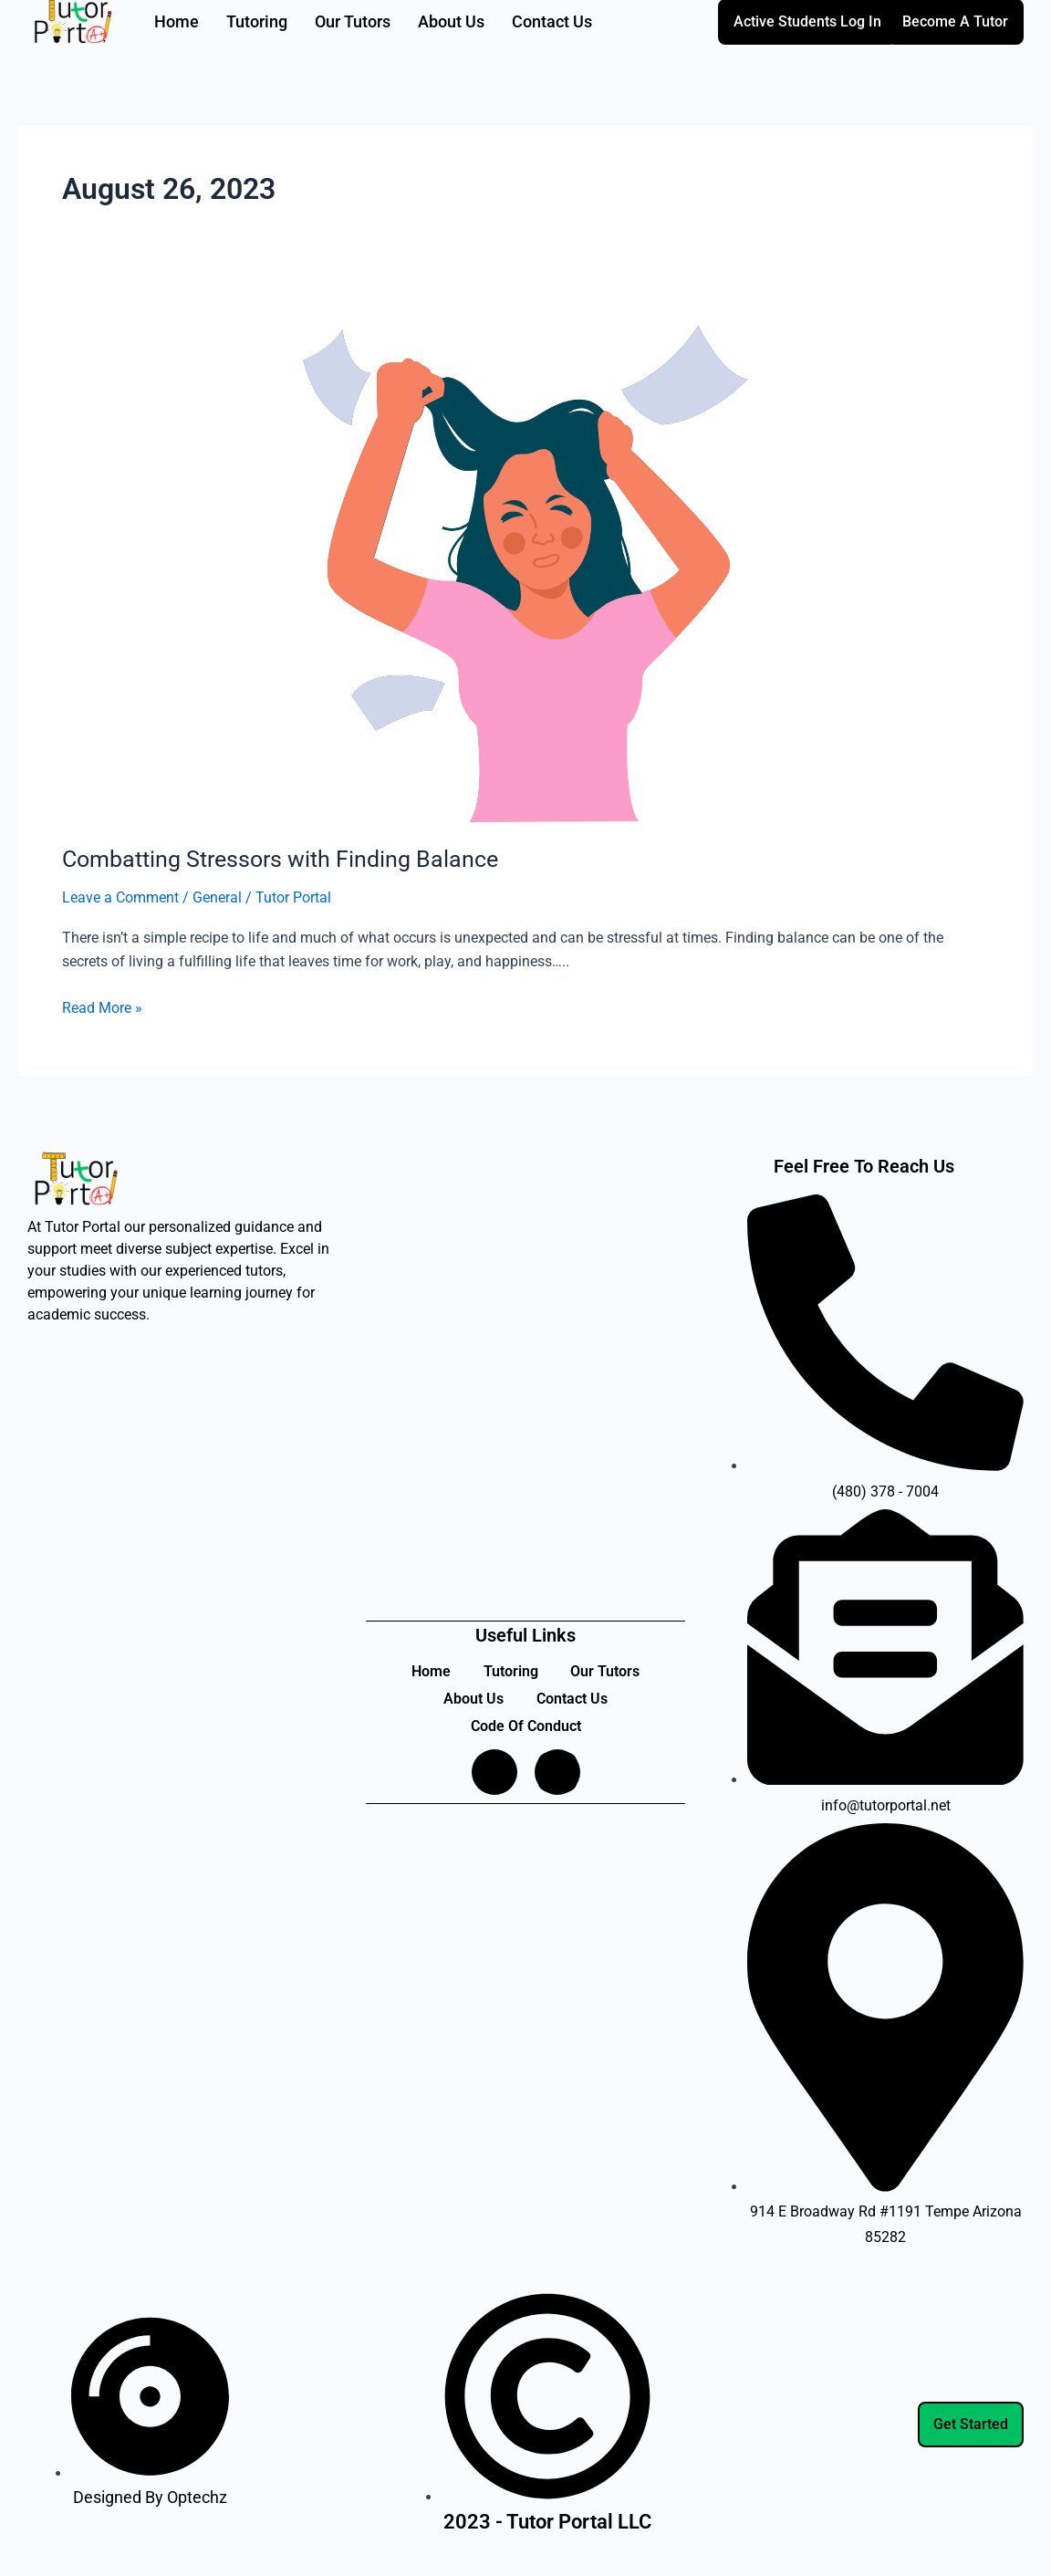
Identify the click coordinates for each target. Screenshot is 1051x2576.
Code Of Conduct (526, 1726)
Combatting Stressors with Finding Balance (288, 858)
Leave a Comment (120, 897)
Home (427, 1671)
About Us (472, 1698)
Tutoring (511, 1671)
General (217, 897)
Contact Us (573, 1698)
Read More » (102, 1006)
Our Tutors (609, 1671)
